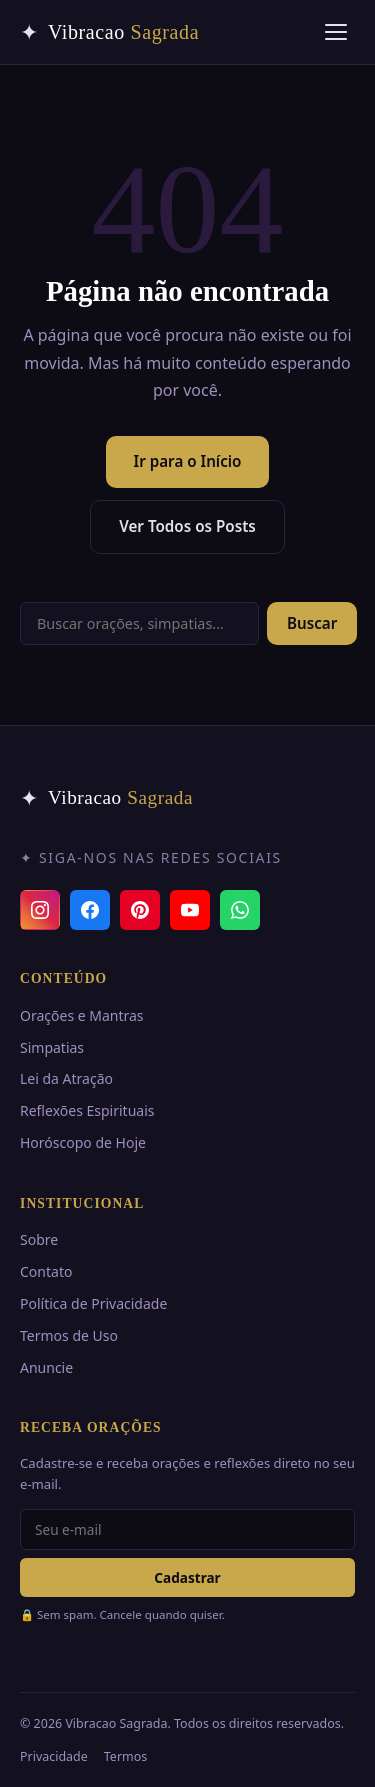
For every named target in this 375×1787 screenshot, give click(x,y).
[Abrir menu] (336, 32)
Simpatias (52, 1047)
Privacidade (54, 1756)
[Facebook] (90, 910)
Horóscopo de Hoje (83, 1142)
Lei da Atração (66, 1078)
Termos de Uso (69, 1335)
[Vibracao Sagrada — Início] (109, 32)
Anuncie (46, 1367)
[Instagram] (40, 910)
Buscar (312, 623)
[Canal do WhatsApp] (240, 910)
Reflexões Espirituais (87, 1110)
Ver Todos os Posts (187, 526)
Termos (125, 1756)
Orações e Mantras (82, 1015)
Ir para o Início (188, 461)
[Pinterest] (140, 910)
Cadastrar (187, 1577)
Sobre (39, 1239)
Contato (46, 1271)
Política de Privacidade (93, 1303)
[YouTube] (190, 910)
